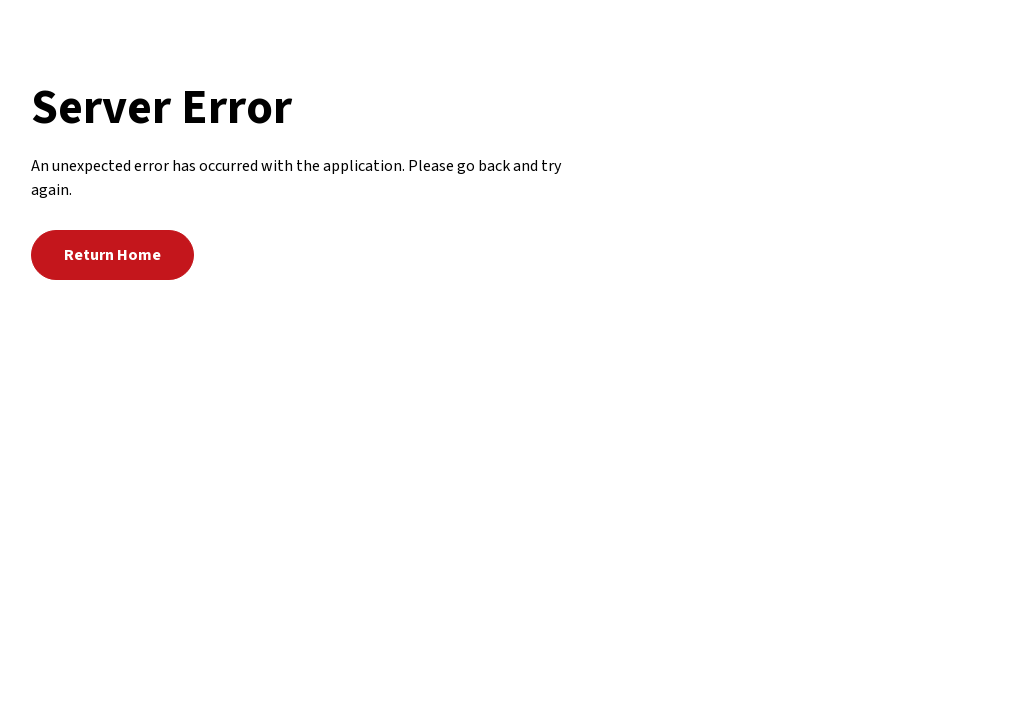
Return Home (112, 255)
